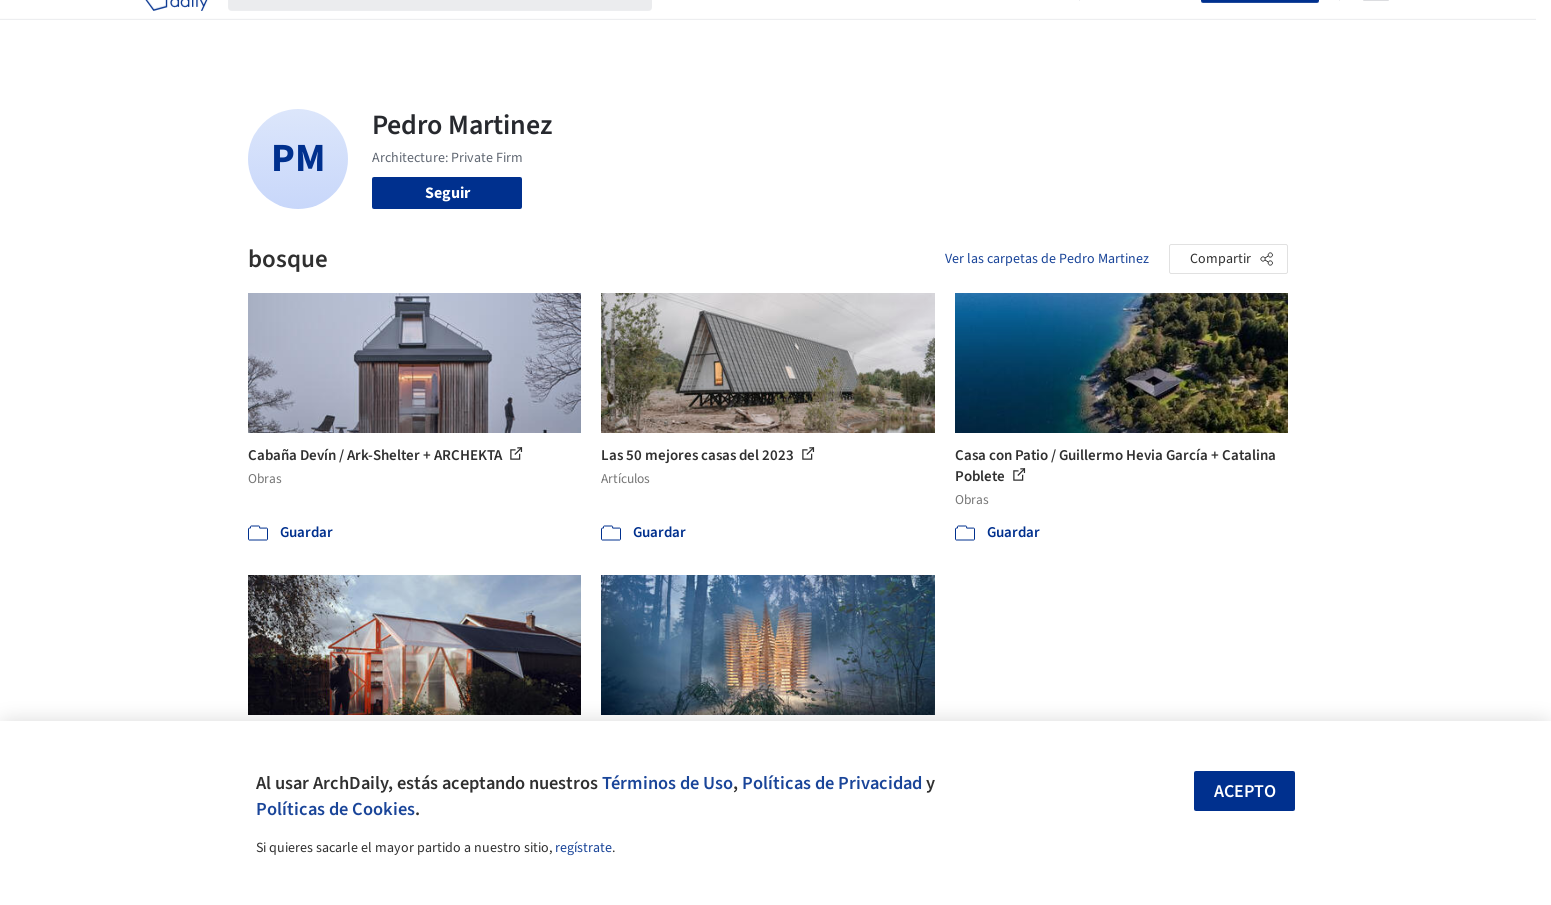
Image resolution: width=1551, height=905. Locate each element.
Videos (1036, 28)
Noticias (969, 28)
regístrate (583, 848)
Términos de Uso (667, 783)
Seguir (447, 193)
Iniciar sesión (1144, 28)
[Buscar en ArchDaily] (456, 28)
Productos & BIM (868, 28)
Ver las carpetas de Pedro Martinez (1047, 259)
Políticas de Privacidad (832, 783)
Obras (692, 28)
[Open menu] (1376, 28)
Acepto (1245, 791)
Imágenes (762, 28)
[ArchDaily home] (176, 28)
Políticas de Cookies (335, 809)
